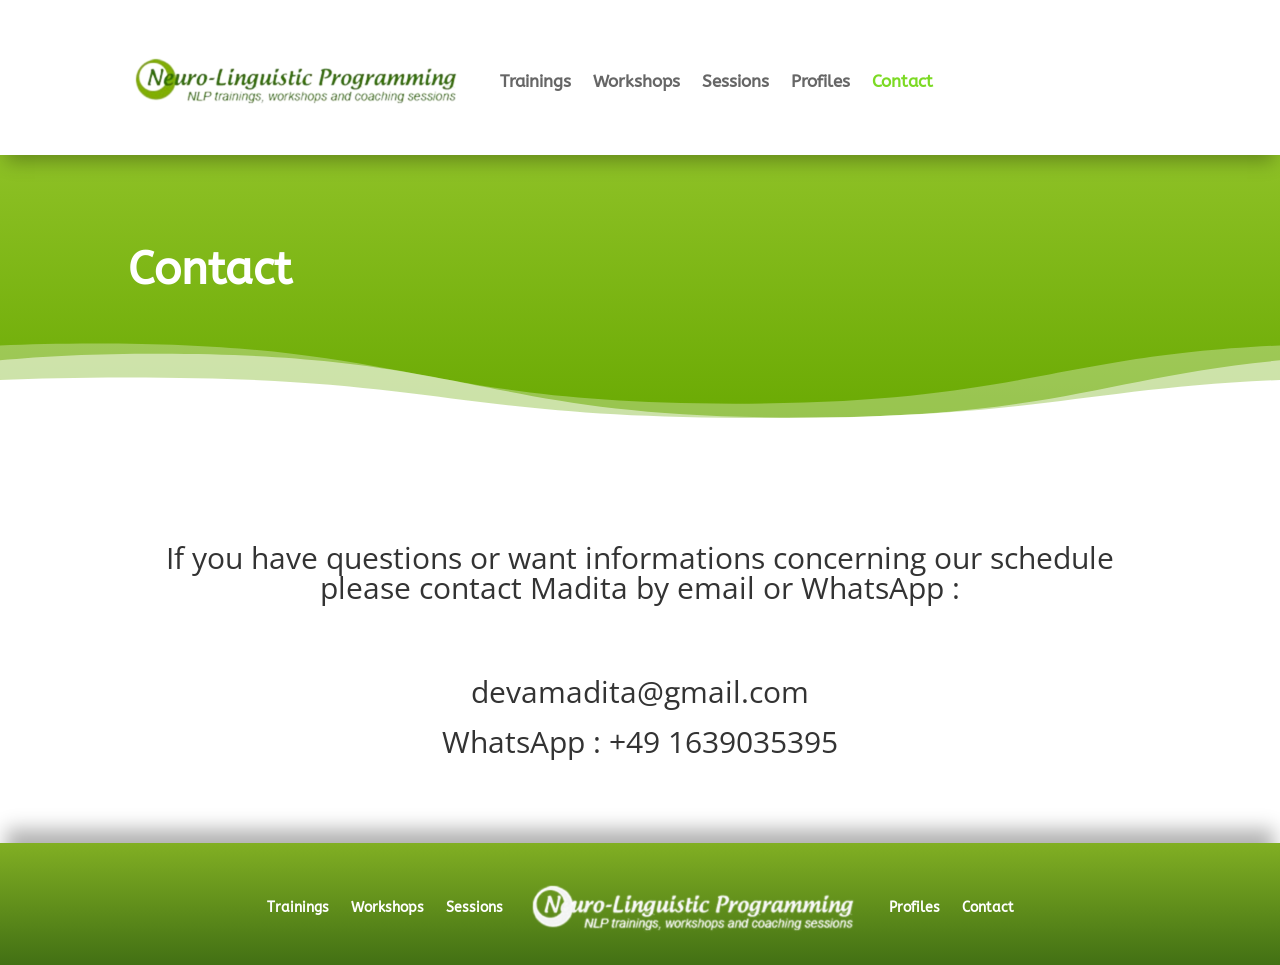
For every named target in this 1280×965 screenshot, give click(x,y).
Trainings (535, 81)
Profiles (820, 81)
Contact (902, 81)
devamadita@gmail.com (640, 691)
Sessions (735, 81)
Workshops (636, 81)
